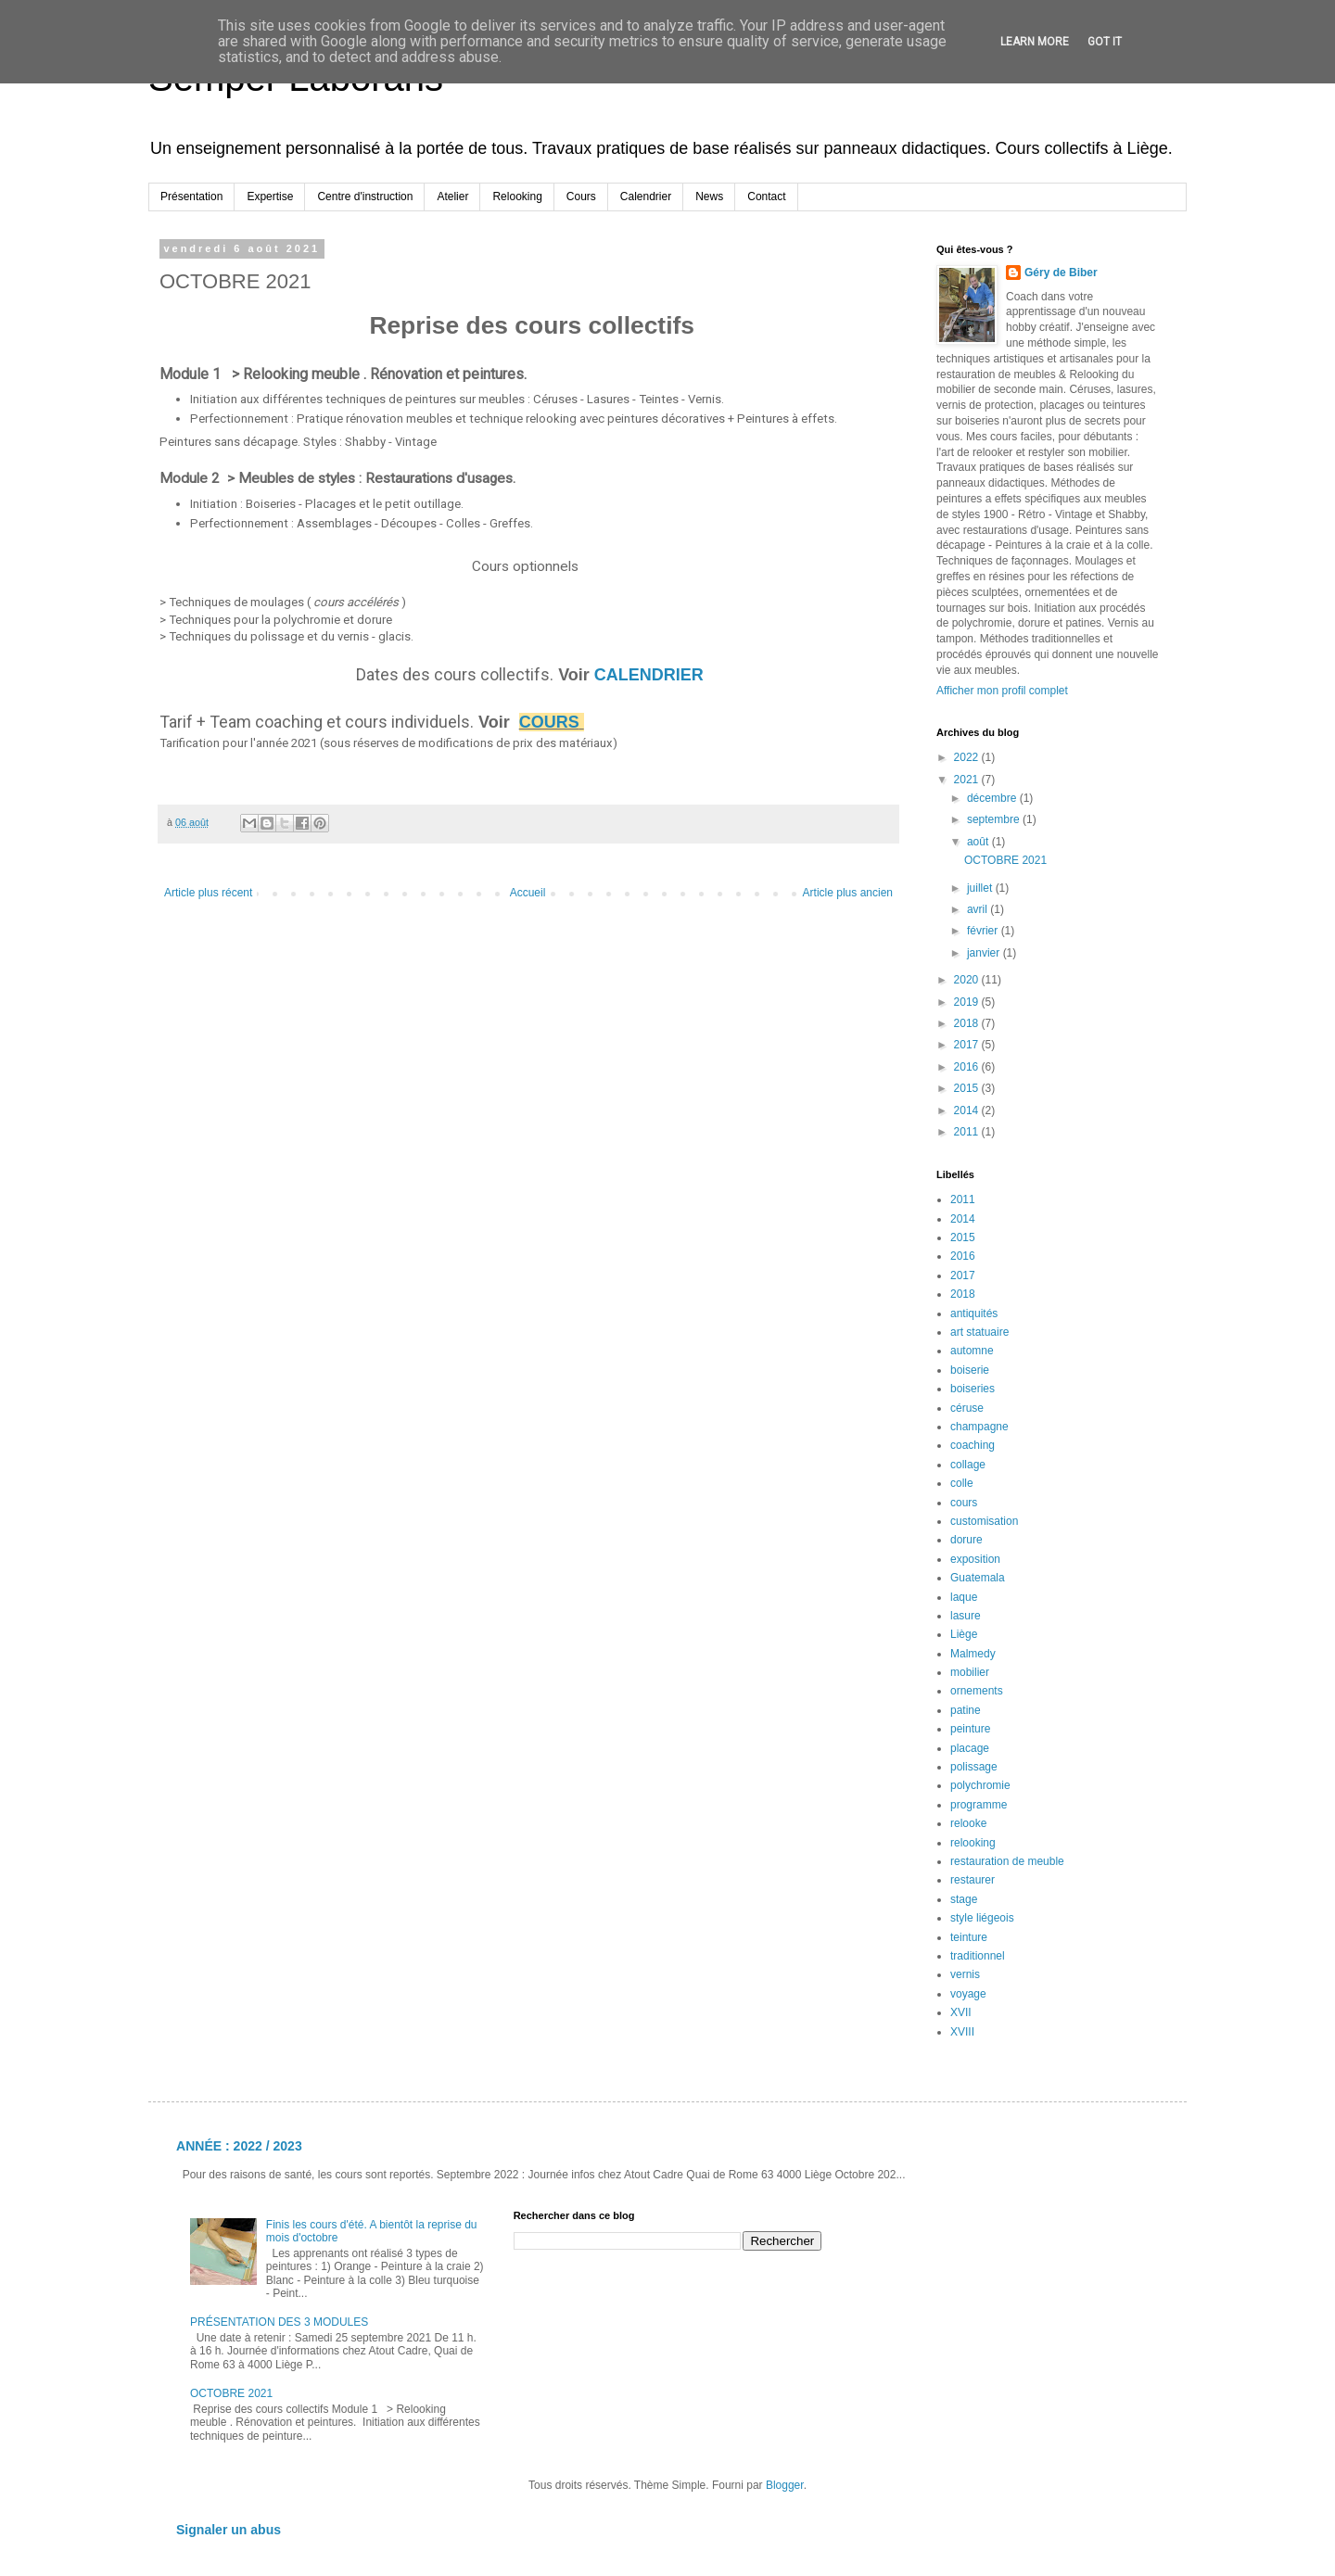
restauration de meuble (1007, 1861)
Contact (766, 196)
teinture (968, 1937)
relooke (968, 1823)
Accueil (528, 892)
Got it (1104, 41)
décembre (993, 798)
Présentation (191, 196)
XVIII (962, 2031)
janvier (985, 952)
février (984, 930)
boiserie (969, 1370)
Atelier (452, 196)
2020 (968, 979)
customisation (984, 1521)
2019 (968, 1002)
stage (963, 1899)
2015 (968, 1088)
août (979, 841)
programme (978, 1804)
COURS (549, 722)
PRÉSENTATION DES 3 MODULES (279, 2322)
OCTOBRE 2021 (1005, 860)
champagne (979, 1426)
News (709, 196)
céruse (967, 1408)
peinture (970, 1728)
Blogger (785, 2485)
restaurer (972, 1879)
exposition (975, 1559)
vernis (965, 1974)
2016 (968, 1066)
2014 (968, 1110)
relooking (973, 1842)
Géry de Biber (1061, 272)
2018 (968, 1023)
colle (961, 1483)
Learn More (1034, 41)
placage (969, 1748)
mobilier (969, 1672)
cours (963, 1502)
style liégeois (982, 1917)
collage (967, 1464)
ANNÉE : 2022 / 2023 (239, 2145)
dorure (966, 1539)
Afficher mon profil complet (1002, 690)
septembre (995, 819)
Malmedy (973, 1653)
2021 (968, 779)
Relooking (516, 196)
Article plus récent (208, 892)
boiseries (972, 1388)
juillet (981, 888)
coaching (972, 1445)
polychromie (980, 1785)
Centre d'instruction (365, 196)
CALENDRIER (651, 675)
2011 (968, 1131)
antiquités (974, 1313)
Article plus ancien (848, 892)
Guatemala (977, 1577)
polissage (974, 1766)
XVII (961, 2012)
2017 (968, 1044)
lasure (965, 1615)
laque (963, 1597)
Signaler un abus (228, 2529)
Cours (581, 196)
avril (978, 909)
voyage (968, 1993)
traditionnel (977, 1955)
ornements (976, 1690)
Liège (963, 1634)
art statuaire (979, 1332)
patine (965, 1710)
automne (972, 1350)
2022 (968, 757)
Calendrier (645, 196)
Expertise (270, 196)
